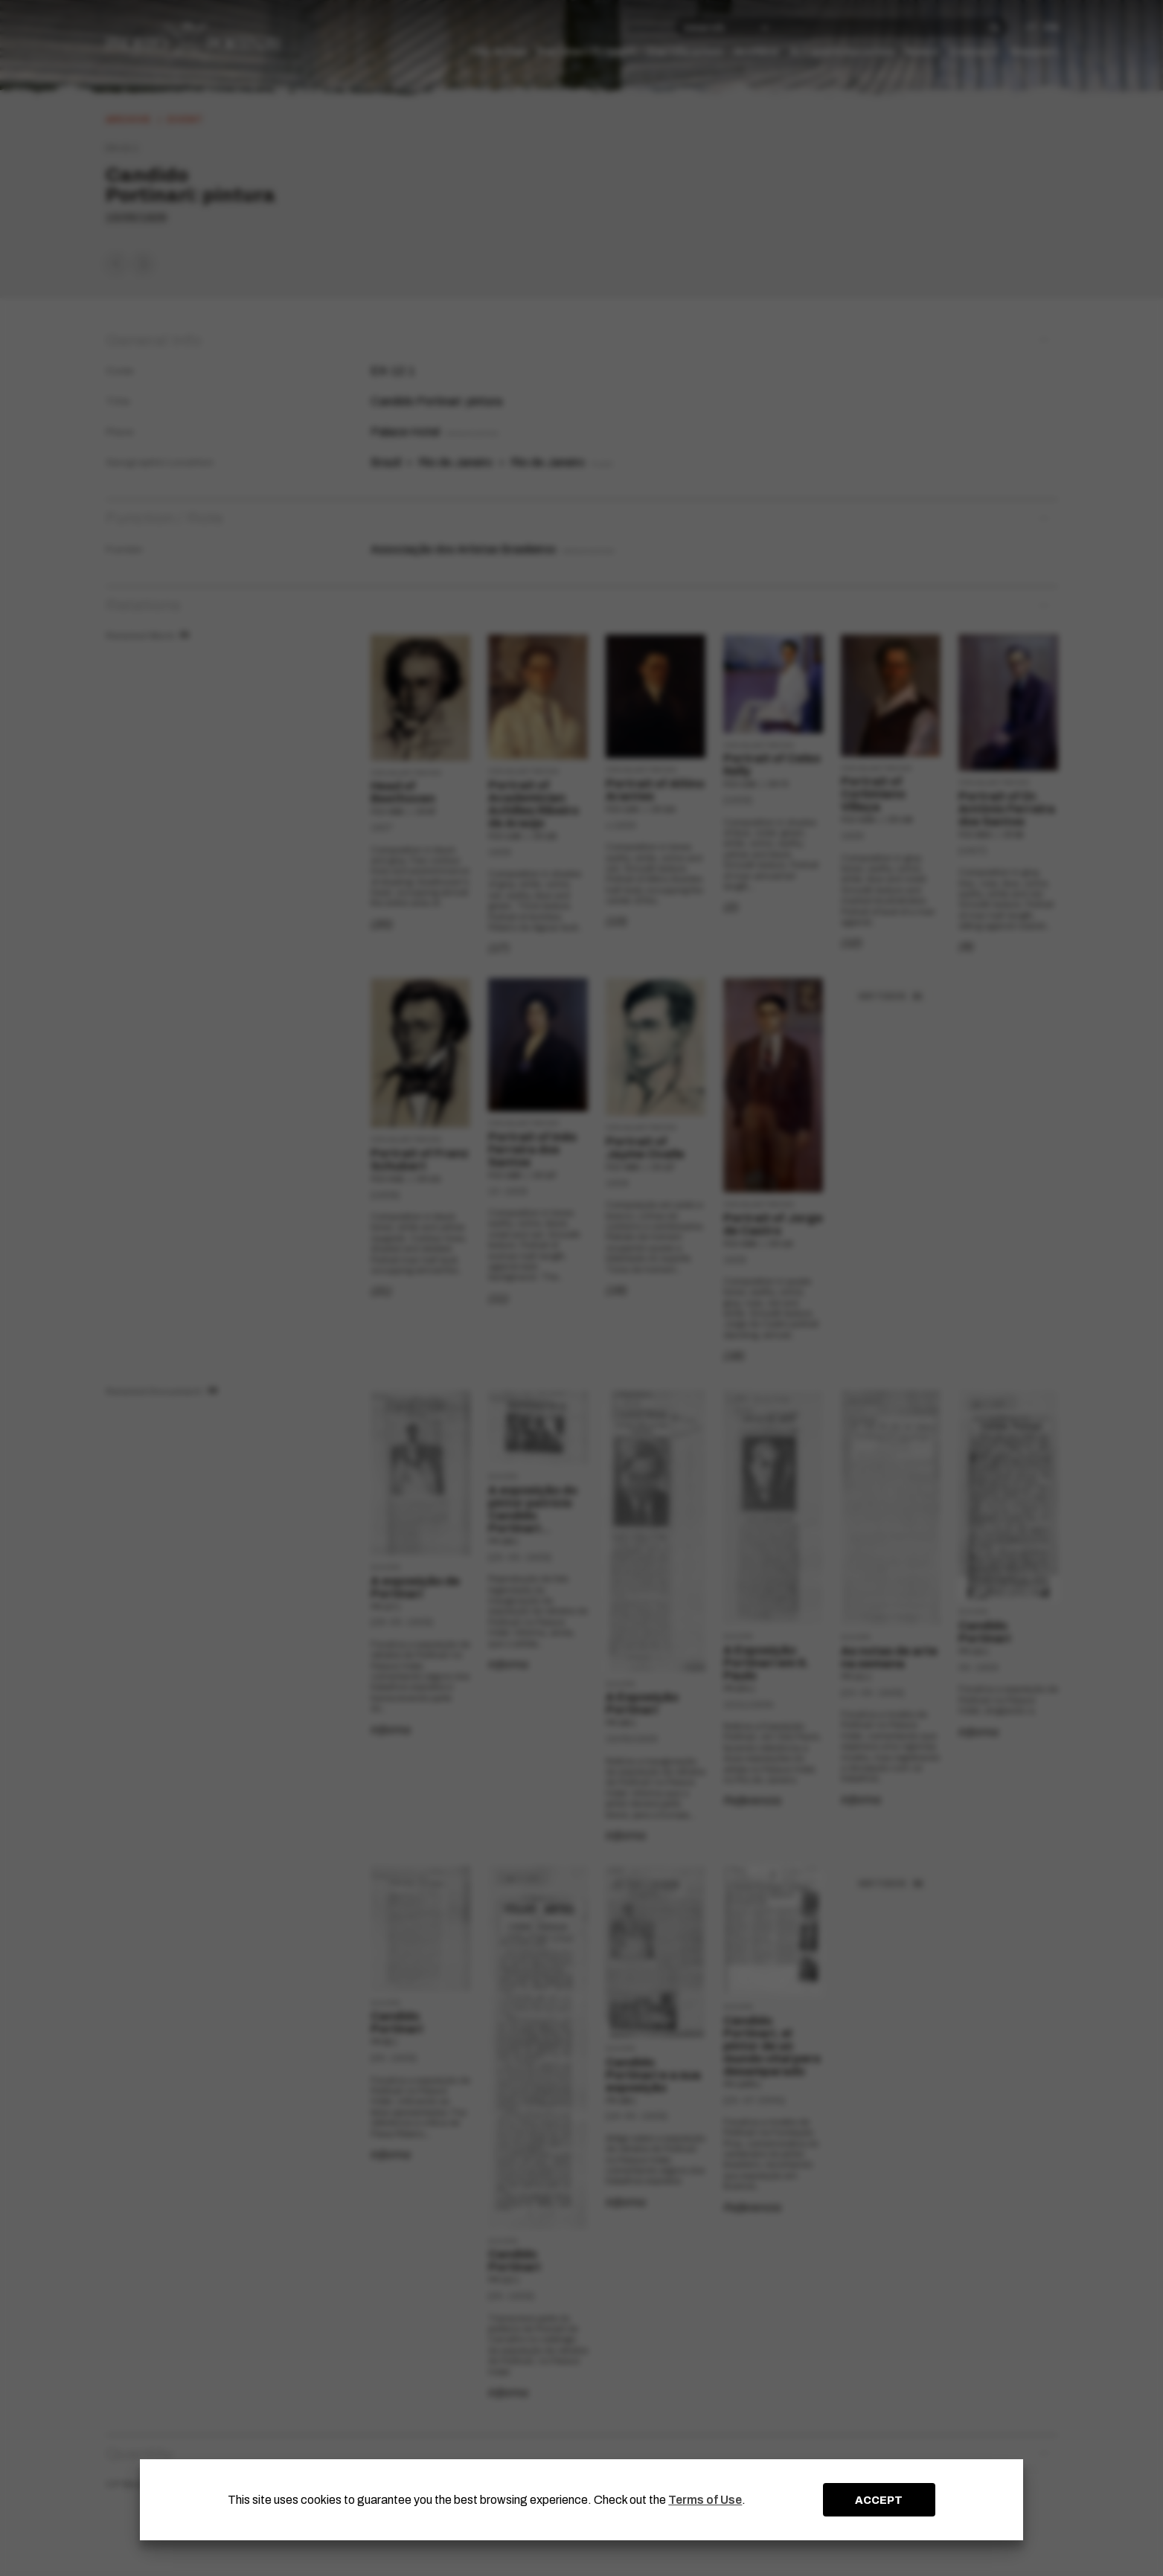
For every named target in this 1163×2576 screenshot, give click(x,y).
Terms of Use (705, 2499)
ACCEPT (879, 2500)
